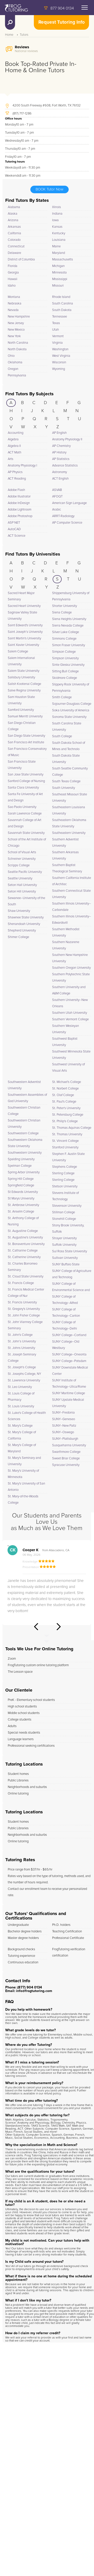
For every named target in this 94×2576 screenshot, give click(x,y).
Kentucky (58, 233)
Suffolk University (64, 1244)
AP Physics (15, 472)
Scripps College (19, 865)
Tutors (24, 34)
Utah (55, 329)
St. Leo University (20, 1387)
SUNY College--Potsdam (69, 1361)
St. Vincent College (65, 1141)
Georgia (13, 272)
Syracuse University (65, 1465)
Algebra (13, 439)
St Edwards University (23, 1192)
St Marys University (21, 1198)
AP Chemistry (61, 446)
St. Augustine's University (25, 1237)
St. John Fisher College (24, 1315)
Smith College (62, 697)
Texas (56, 323)
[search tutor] (10, 22)
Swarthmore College (66, 1452)
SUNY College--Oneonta (69, 1354)
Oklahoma (15, 362)
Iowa (55, 220)
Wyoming (58, 369)
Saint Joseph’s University (25, 632)
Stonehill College (64, 1219)
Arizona (13, 220)
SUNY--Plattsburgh (65, 1438)
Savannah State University (26, 833)
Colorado (14, 240)
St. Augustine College (23, 1231)
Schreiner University (22, 859)
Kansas (57, 226)
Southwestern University (25, 1152)
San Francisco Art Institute (26, 742)
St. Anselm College (21, 1211)
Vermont (58, 336)
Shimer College (18, 937)
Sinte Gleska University (68, 665)
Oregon (13, 369)
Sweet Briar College (66, 1458)
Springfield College (21, 1185)
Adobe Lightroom (19, 509)
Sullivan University (65, 1258)
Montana (14, 297)
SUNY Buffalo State (65, 1264)
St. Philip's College (65, 1121)
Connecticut (16, 246)
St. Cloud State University (25, 1276)
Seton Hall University (22, 885)
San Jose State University (25, 774)
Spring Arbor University (24, 1172)
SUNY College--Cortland (69, 1335)
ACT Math (14, 452)
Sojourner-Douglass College (71, 704)
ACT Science (16, 535)
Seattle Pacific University (25, 872)
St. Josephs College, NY (24, 1374)
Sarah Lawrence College (25, 813)
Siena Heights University (69, 619)
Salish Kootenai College (24, 684)
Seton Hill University (22, 891)
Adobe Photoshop (20, 516)
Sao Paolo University (22, 807)
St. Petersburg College (67, 1114)
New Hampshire (19, 316)
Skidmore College (64, 678)
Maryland (58, 253)
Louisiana (58, 240)
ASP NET (14, 522)
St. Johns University (21, 1348)
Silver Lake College (65, 632)
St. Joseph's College (22, 1367)
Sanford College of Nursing (26, 781)
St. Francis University (22, 1302)
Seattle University (20, 878)
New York (14, 336)
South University (63, 788)
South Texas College (66, 781)
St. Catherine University (24, 1257)
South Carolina (62, 303)
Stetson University (64, 1186)
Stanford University (65, 1147)
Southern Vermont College (70, 1019)
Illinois (56, 207)
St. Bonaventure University (26, 1244)
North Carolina (18, 342)
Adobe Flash (16, 490)
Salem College (18, 651)
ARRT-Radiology (63, 516)
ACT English (60, 478)
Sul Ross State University (69, 1251)
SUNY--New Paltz (64, 1425)
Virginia (57, 342)
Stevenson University (66, 1205)
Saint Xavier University (23, 645)
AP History (59, 452)
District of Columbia (21, 259)
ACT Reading (17, 478)
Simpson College (64, 651)
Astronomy (59, 472)
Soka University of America (70, 710)
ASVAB (57, 490)
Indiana (57, 213)
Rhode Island (61, 297)
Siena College (62, 612)
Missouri (58, 285)
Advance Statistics (65, 465)
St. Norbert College (65, 1088)
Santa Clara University (23, 787)
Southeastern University (68, 833)
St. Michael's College (66, 1082)
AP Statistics (60, 459)
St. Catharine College (23, 1250)
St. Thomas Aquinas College (71, 1127)
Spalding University (21, 1159)
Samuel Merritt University (25, 716)
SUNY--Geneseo (63, 1419)
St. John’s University (22, 1341)
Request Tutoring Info (61, 22)
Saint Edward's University (25, 625)
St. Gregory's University (24, 1309)
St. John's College (20, 1335)
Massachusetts (62, 259)
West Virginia (61, 356)
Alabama (14, 207)
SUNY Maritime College (68, 1393)
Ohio (11, 356)
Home (9, 34)
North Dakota (17, 349)
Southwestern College (23, 1133)
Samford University (21, 710)
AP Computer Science (67, 522)
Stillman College (63, 1212)
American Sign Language (69, 503)
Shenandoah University (24, 924)
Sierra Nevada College (67, 625)
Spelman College (20, 1165)
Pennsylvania (17, 375)
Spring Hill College (21, 1179)
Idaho (12, 285)
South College (62, 736)
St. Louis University (21, 1406)
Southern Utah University (69, 1012)
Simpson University (65, 658)
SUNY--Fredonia (63, 1412)
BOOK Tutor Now (49, 189)
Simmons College (64, 638)
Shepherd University (22, 930)
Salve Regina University (24, 690)
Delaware (14, 253)
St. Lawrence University (24, 1380)
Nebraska (14, 303)
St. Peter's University (66, 1108)
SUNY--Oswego (63, 1432)
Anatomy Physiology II (67, 439)
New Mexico (16, 329)
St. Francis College (21, 1283)
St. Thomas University (67, 1134)
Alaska (12, 213)
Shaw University (19, 911)
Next (59, 1626)
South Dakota (61, 310)
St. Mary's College (20, 1425)
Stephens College (64, 1166)
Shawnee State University (26, 917)
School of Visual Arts (22, 852)
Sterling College (63, 1173)
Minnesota (59, 272)
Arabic (56, 509)
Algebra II (14, 446)
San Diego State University (26, 735)
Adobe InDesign (19, 503)
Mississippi (59, 279)
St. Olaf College (63, 1095)
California (14, 233)
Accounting (15, 433)
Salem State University (23, 671)
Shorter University (64, 606)
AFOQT (57, 496)
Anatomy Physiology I (22, 465)
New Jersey (16, 323)
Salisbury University (21, 677)
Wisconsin (59, 362)
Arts (10, 459)
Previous (36, 1626)
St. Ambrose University (23, 1205)
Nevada (13, 310)
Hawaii (12, 279)
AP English (59, 433)
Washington (60, 349)
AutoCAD (14, 529)
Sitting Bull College (65, 671)
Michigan (58, 266)
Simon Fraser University (68, 645)
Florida (12, 266)
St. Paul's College (64, 1101)
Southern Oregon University (71, 967)
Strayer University (64, 1238)
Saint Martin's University (24, 638)
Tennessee (59, 316)
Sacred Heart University (24, 606)
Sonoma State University (69, 717)
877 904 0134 (62, 8)
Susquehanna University (69, 1445)
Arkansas (14, 226)
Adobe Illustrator (19, 496)
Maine (56, 246)
